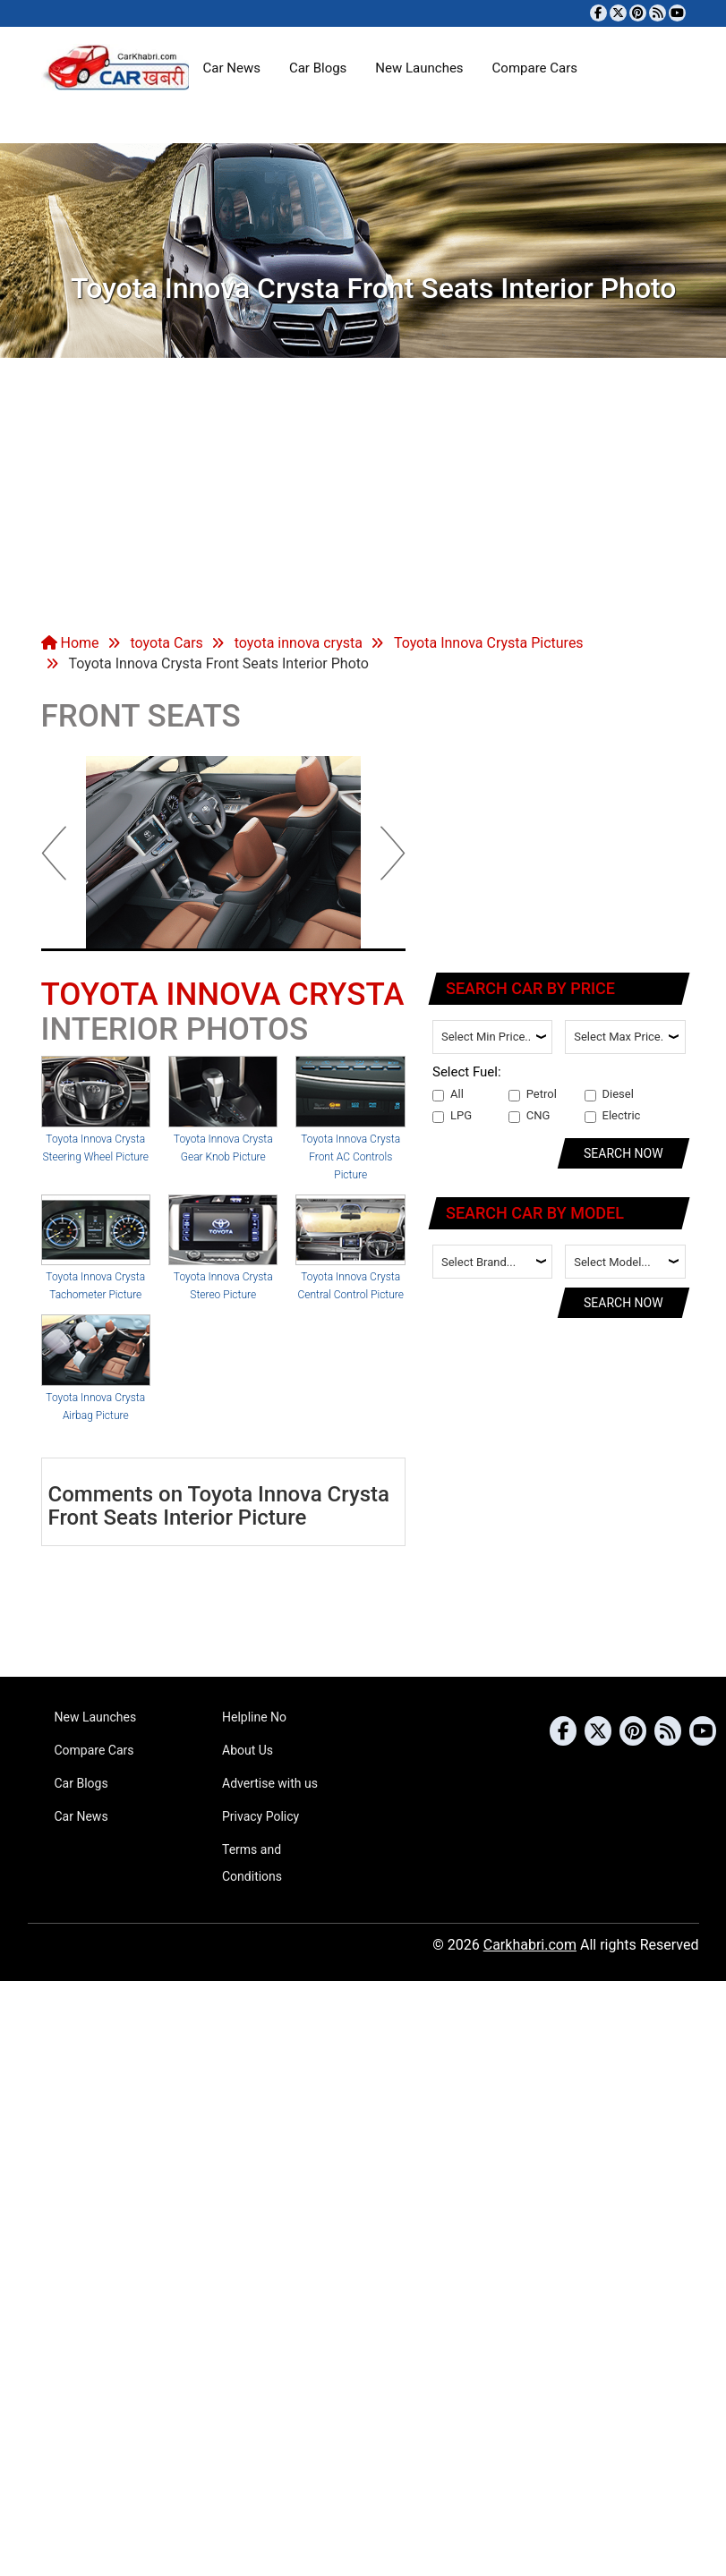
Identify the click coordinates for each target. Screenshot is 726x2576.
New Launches (419, 68)
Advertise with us (270, 1783)
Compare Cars (534, 68)
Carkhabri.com (530, 1944)
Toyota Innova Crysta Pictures (489, 642)
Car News (232, 68)
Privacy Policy (260, 1816)
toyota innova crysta (299, 642)
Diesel (609, 1094)
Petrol (532, 1094)
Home (70, 642)
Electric (613, 1116)
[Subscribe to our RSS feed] (657, 12)
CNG (529, 1116)
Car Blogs (317, 68)
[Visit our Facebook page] (598, 12)
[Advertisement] (363, 492)
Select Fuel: (466, 1072)
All (448, 1094)
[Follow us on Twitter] (618, 12)
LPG (452, 1116)
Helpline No (254, 1717)
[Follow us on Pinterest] (637, 12)
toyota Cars (166, 642)
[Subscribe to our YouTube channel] (677, 12)
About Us (247, 1750)
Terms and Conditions (252, 1862)
